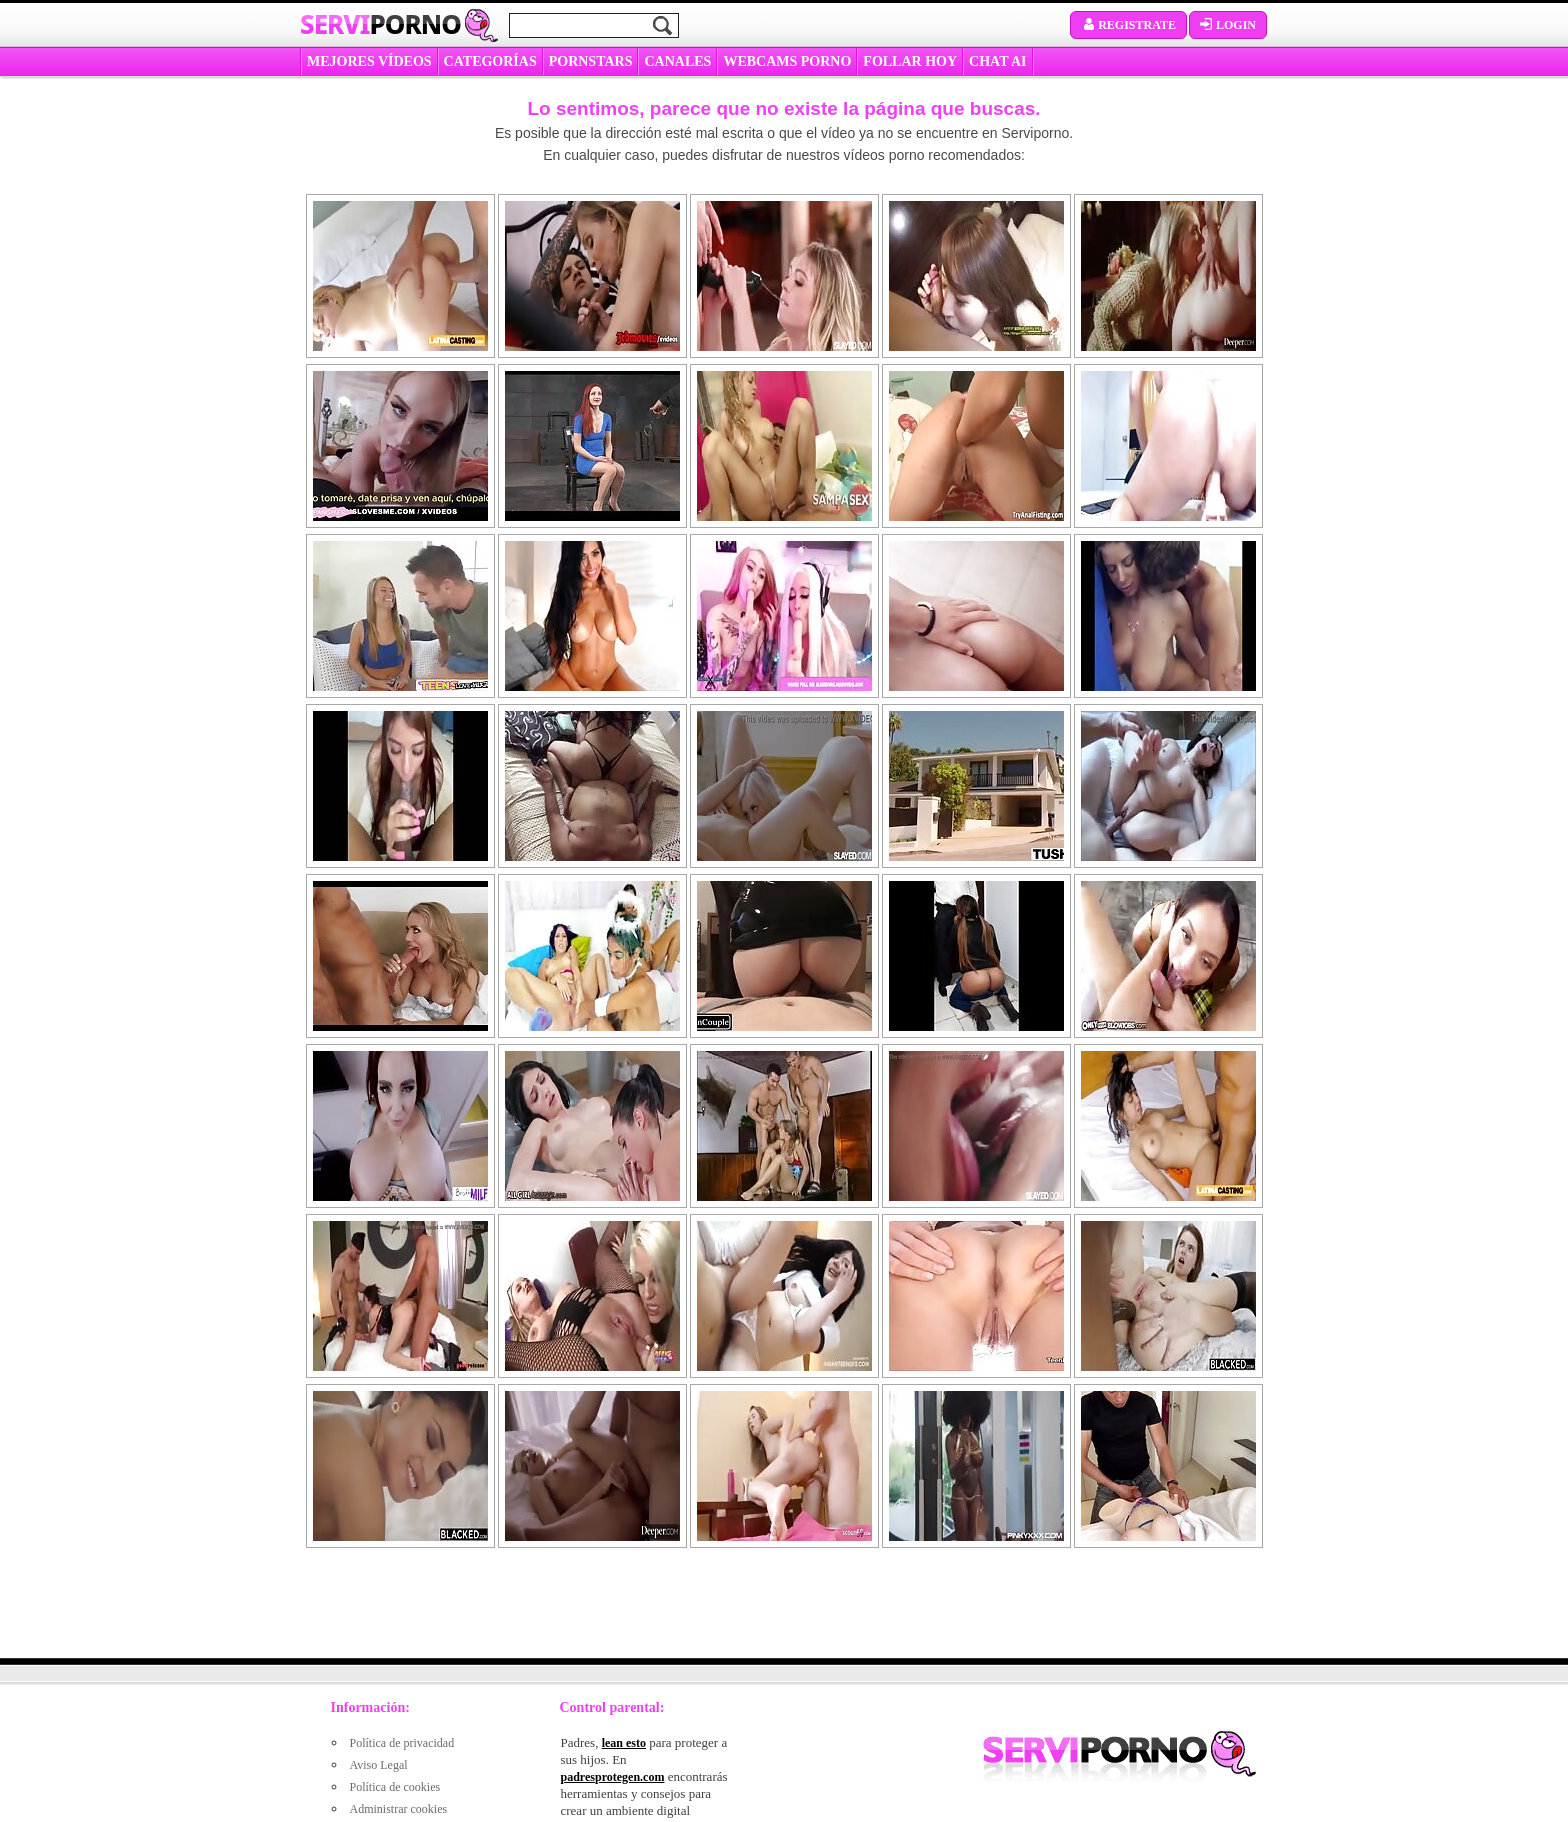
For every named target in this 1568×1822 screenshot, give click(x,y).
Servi (380, 24)
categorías (490, 61)
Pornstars (591, 61)
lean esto (624, 1743)
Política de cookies (395, 1787)
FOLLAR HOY (910, 61)
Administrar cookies (399, 1809)
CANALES (677, 61)
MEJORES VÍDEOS (369, 61)
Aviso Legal (379, 1765)
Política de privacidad (402, 1743)
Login (1228, 25)
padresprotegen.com (613, 1777)
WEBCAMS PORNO (787, 61)
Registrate (1128, 25)
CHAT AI (997, 61)
